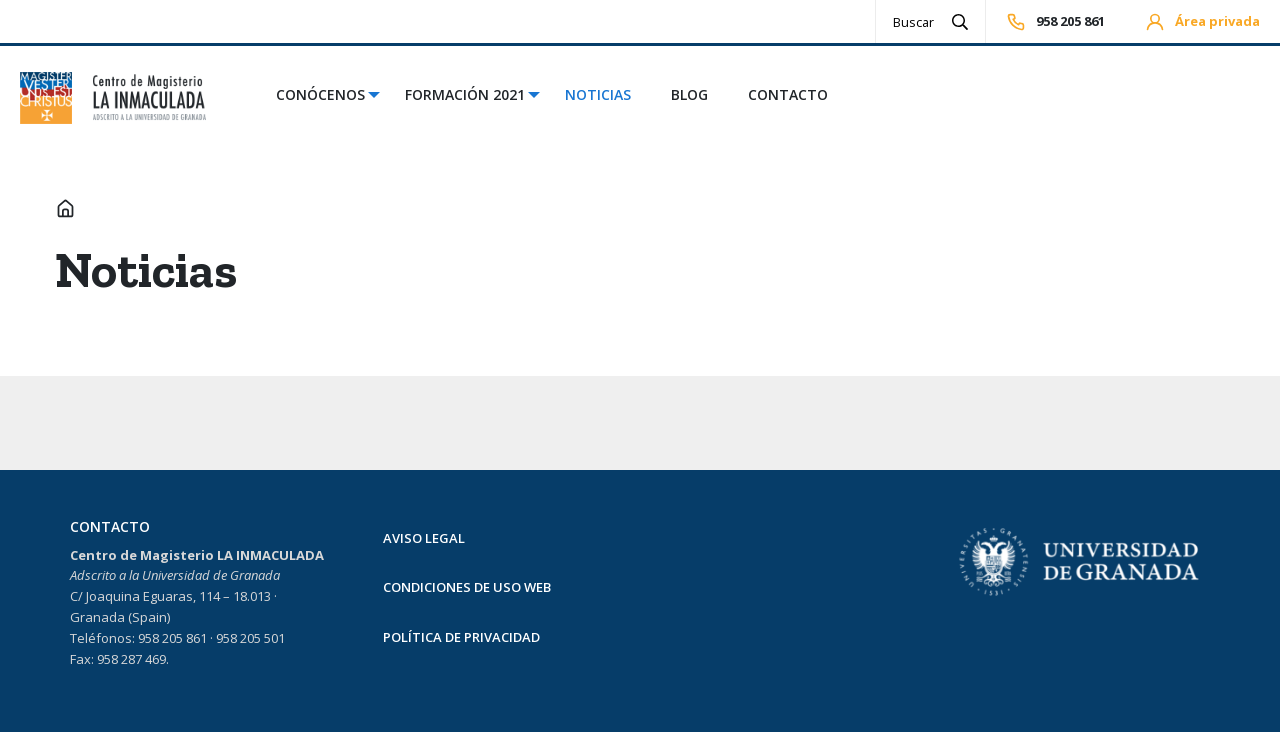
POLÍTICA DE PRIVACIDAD (461, 637)
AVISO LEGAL (424, 538)
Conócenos (320, 94)
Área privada (1202, 22)
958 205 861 (1055, 22)
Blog (689, 94)
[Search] (914, 21)
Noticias (598, 94)
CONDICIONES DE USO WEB (467, 587)
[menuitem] (320, 98)
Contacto (788, 94)
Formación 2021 (465, 94)
